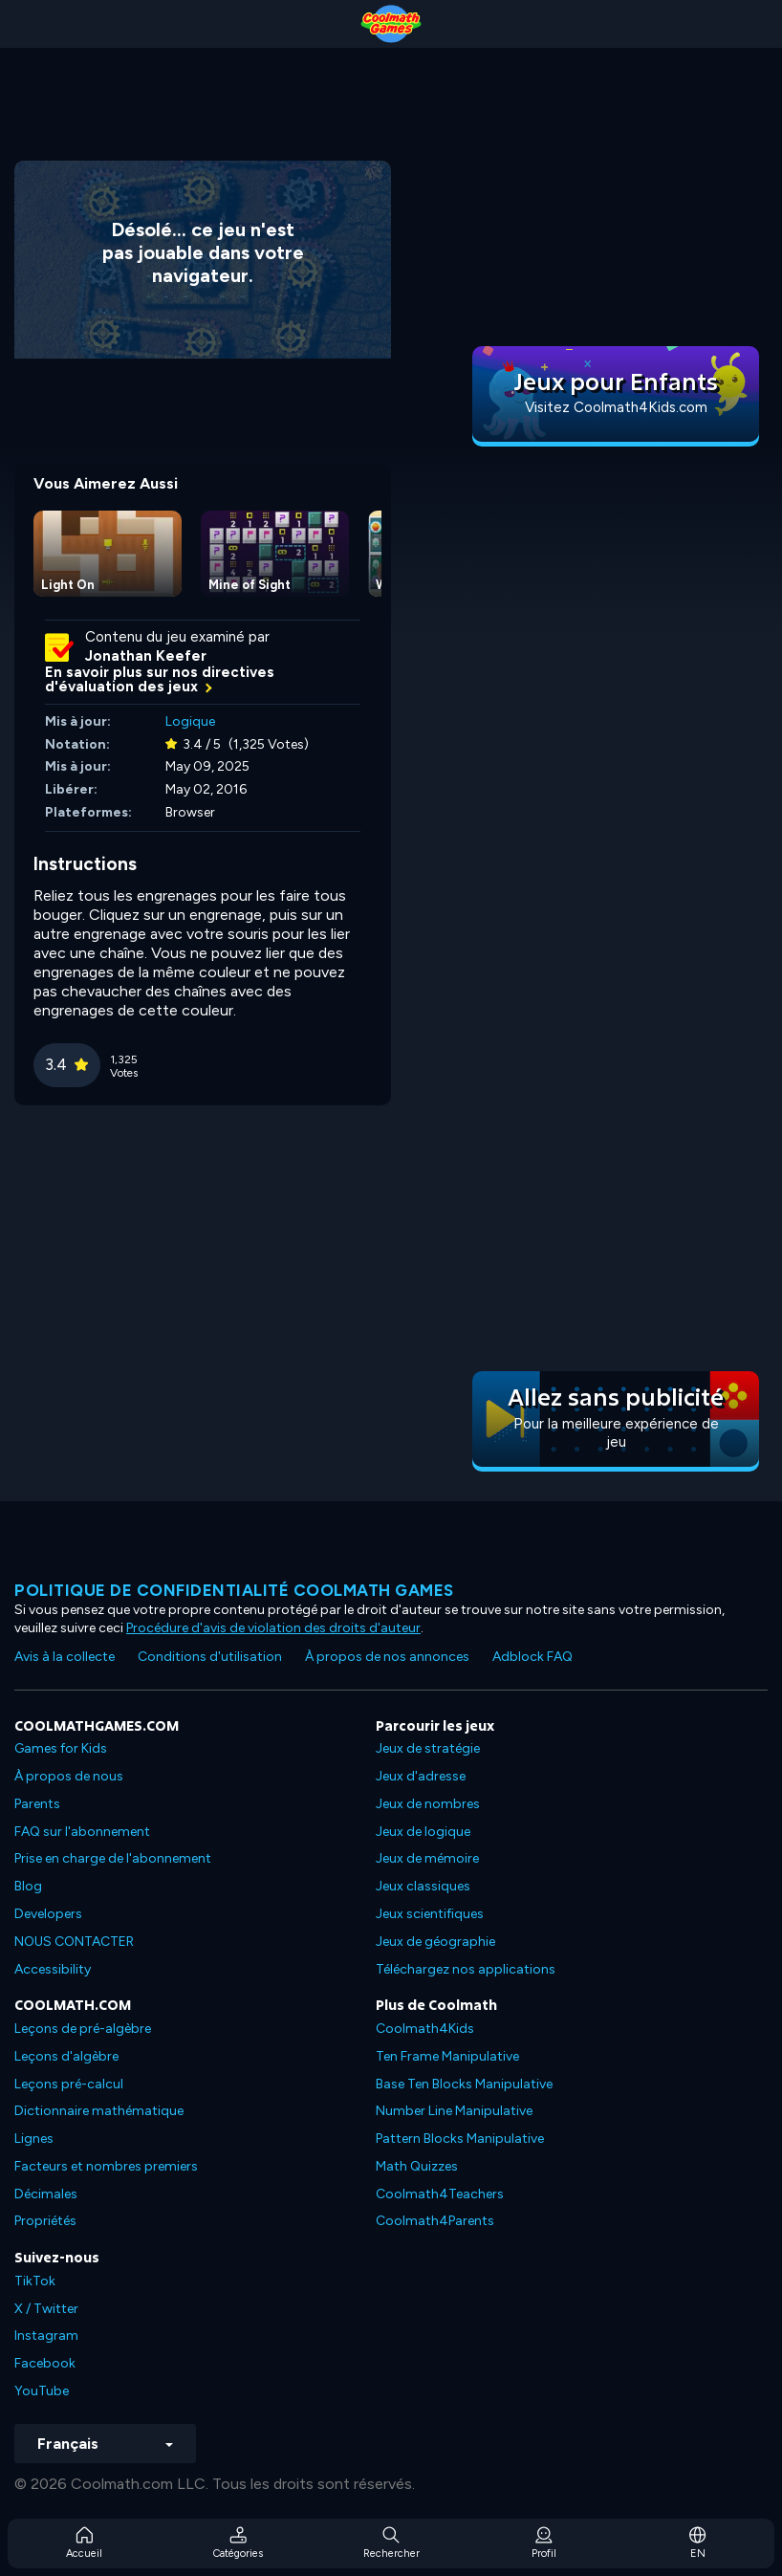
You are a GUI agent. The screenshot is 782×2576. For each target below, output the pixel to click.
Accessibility (52, 1969)
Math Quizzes (417, 2166)
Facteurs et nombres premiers (106, 2166)
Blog (28, 1886)
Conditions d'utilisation (210, 1656)
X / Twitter (46, 2309)
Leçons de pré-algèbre (82, 2028)
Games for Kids (60, 1748)
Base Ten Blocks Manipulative (464, 2084)
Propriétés (45, 2221)
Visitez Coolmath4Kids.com (616, 407)
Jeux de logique (423, 1831)
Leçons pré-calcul (68, 2084)
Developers (48, 1914)
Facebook (45, 2363)
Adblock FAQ (532, 1656)
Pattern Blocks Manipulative (460, 2138)
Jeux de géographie (435, 1941)
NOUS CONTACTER (74, 1941)
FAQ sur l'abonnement (82, 1831)
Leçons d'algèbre (66, 2056)
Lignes (34, 2138)
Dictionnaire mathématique (99, 2111)
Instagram (46, 2335)
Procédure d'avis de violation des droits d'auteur (273, 1628)
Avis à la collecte (64, 1656)
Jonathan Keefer (145, 656)
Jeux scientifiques (430, 1914)
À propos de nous (68, 1776)
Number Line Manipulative (454, 2111)
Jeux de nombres (428, 1804)
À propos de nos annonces (387, 1656)
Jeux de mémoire (427, 1858)
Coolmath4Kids (425, 2028)
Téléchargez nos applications (465, 1969)
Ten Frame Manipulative (447, 2056)
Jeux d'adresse (421, 1776)
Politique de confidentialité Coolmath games (234, 1590)
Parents (37, 1804)
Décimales (45, 2194)
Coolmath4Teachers (440, 2194)
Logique (190, 721)
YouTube (41, 2391)
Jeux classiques (423, 1886)
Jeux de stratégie (428, 1748)
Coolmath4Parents (435, 2221)
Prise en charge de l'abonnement (112, 1858)
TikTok (34, 2281)
